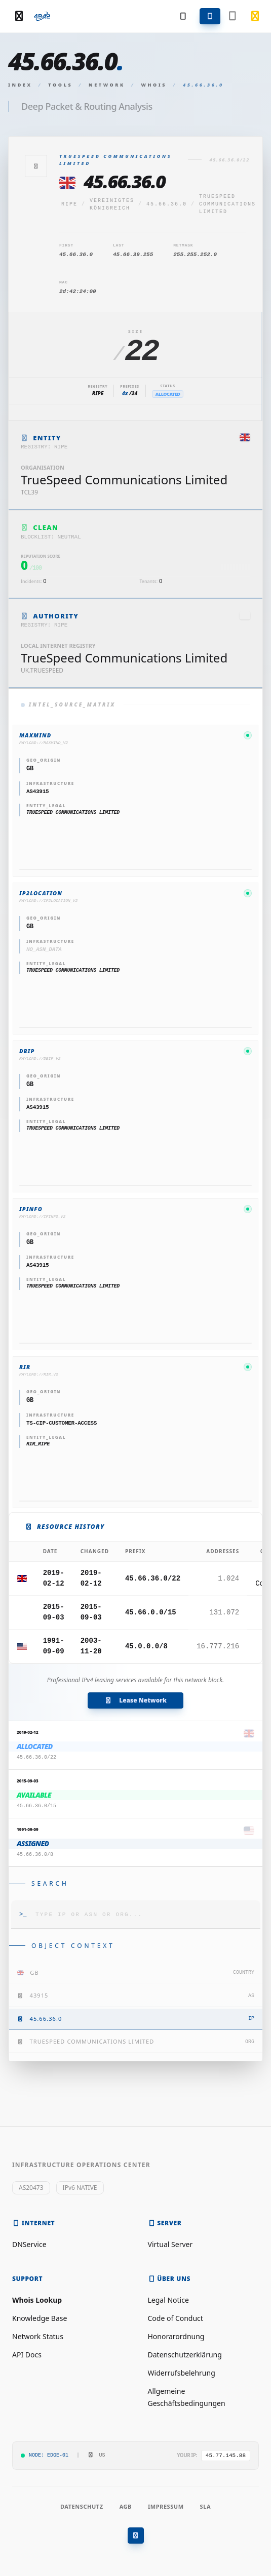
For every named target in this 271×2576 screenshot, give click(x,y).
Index (20, 84)
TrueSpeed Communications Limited (227, 204)
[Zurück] (36, 166)
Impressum (166, 2506)
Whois (154, 84)
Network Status (37, 2336)
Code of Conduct (175, 2318)
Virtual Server (170, 2244)
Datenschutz (81, 2506)
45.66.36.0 (166, 204)
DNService (29, 2244)
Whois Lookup (37, 2300)
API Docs (27, 2354)
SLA (205, 2506)
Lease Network (135, 1700)
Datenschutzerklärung (185, 2354)
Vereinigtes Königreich (112, 204)
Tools (60, 84)
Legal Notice (168, 2300)
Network (107, 84)
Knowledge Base (39, 2318)
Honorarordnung (176, 2336)
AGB (126, 2506)
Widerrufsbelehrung (181, 2373)
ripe (69, 204)
